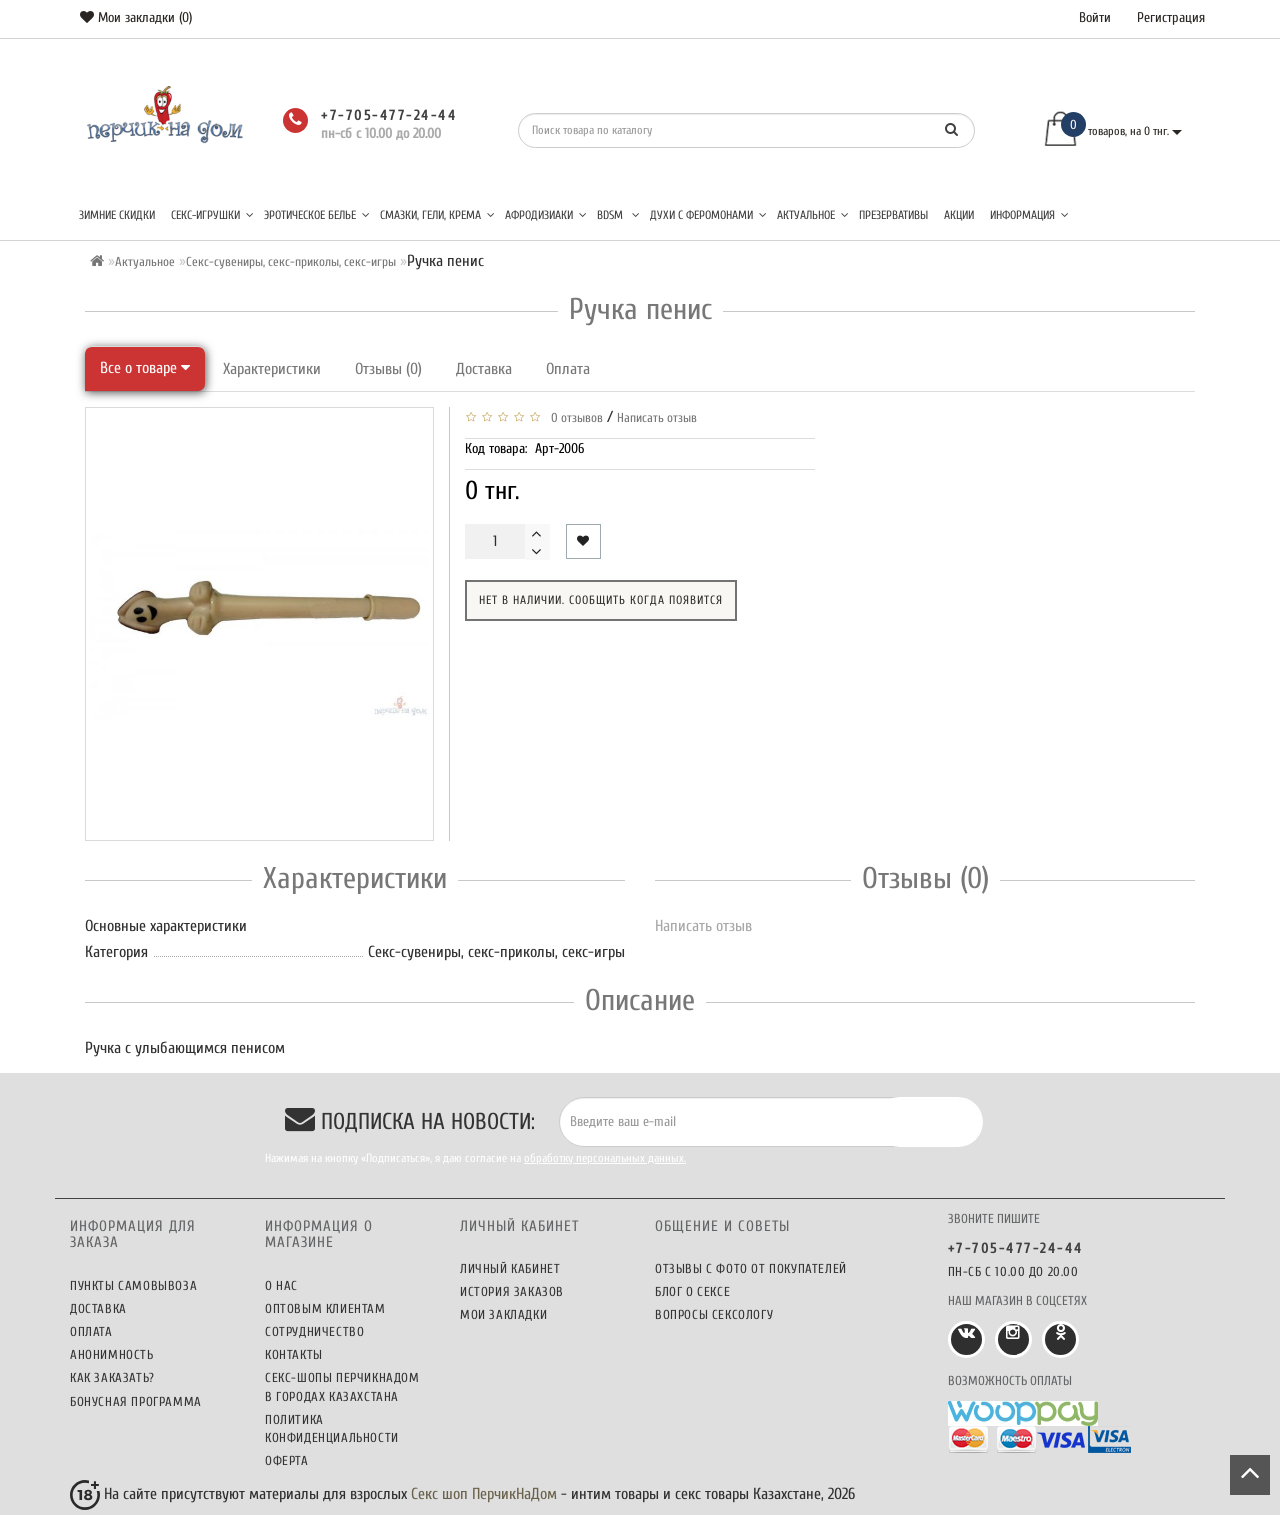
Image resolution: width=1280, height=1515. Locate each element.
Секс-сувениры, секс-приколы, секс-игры (291, 261)
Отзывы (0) (388, 369)
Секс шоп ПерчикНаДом (484, 1494)
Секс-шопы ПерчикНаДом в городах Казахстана (342, 1386)
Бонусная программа (136, 1401)
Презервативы (893, 215)
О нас (281, 1285)
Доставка (484, 369)
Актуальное (813, 215)
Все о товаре (145, 368)
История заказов (512, 1291)
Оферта (287, 1460)
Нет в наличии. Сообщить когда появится (601, 600)
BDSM (618, 215)
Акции (959, 215)
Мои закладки (503, 1314)
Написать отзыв (657, 417)
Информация (1029, 215)
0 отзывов (574, 417)
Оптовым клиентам (325, 1308)
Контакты (294, 1354)
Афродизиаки (546, 215)
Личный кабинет (510, 1268)
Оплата (568, 369)
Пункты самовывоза (133, 1285)
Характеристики (272, 369)
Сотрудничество (314, 1331)
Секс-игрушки (212, 215)
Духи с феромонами (708, 215)
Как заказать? (112, 1377)
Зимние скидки (117, 215)
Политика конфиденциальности (332, 1428)
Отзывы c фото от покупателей (751, 1268)
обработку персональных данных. (605, 1158)
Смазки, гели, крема (437, 215)
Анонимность (112, 1354)
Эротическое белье (317, 215)
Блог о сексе (692, 1291)
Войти (1095, 17)
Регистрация (1171, 17)
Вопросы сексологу (714, 1314)
